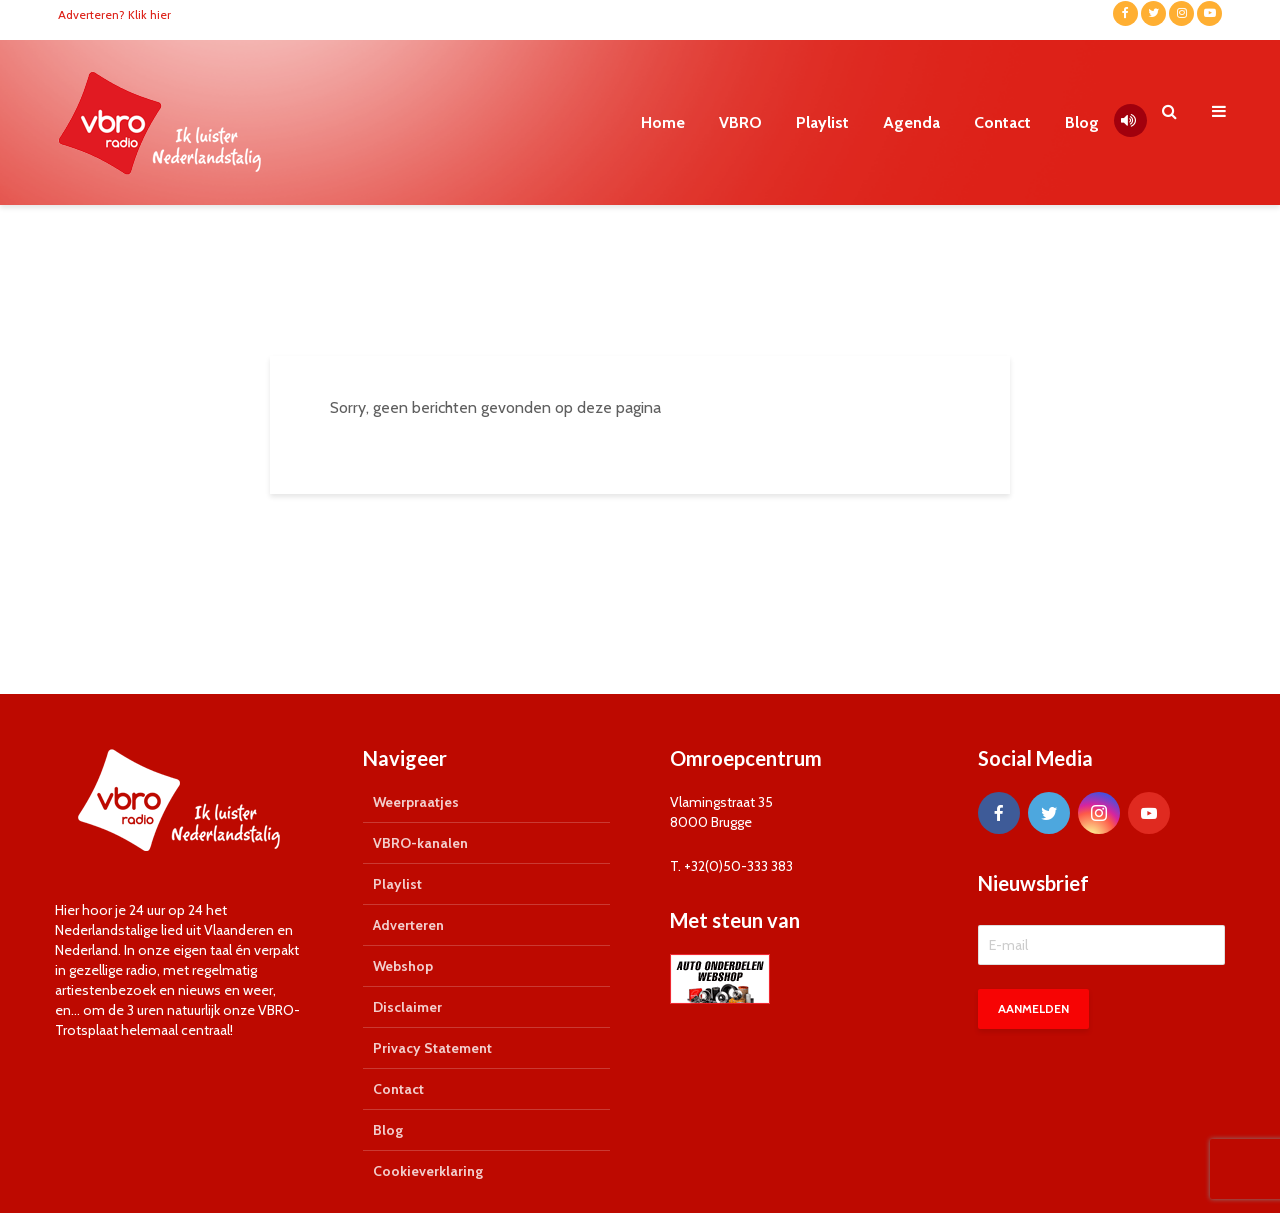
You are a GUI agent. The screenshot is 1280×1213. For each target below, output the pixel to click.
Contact (1002, 122)
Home (663, 122)
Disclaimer (407, 1007)
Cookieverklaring (428, 1171)
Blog (1082, 122)
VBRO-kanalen (420, 843)
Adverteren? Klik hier (114, 14)
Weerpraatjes (416, 802)
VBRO (740, 122)
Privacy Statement (432, 1048)
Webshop (403, 966)
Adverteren (408, 925)
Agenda (911, 122)
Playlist (822, 122)
